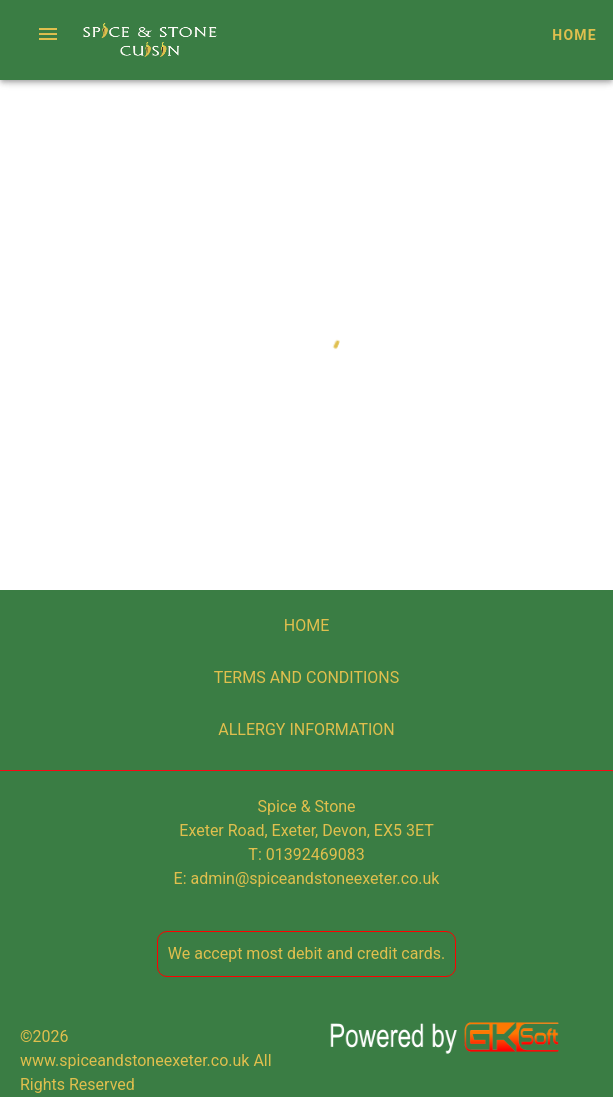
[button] (48, 34)
